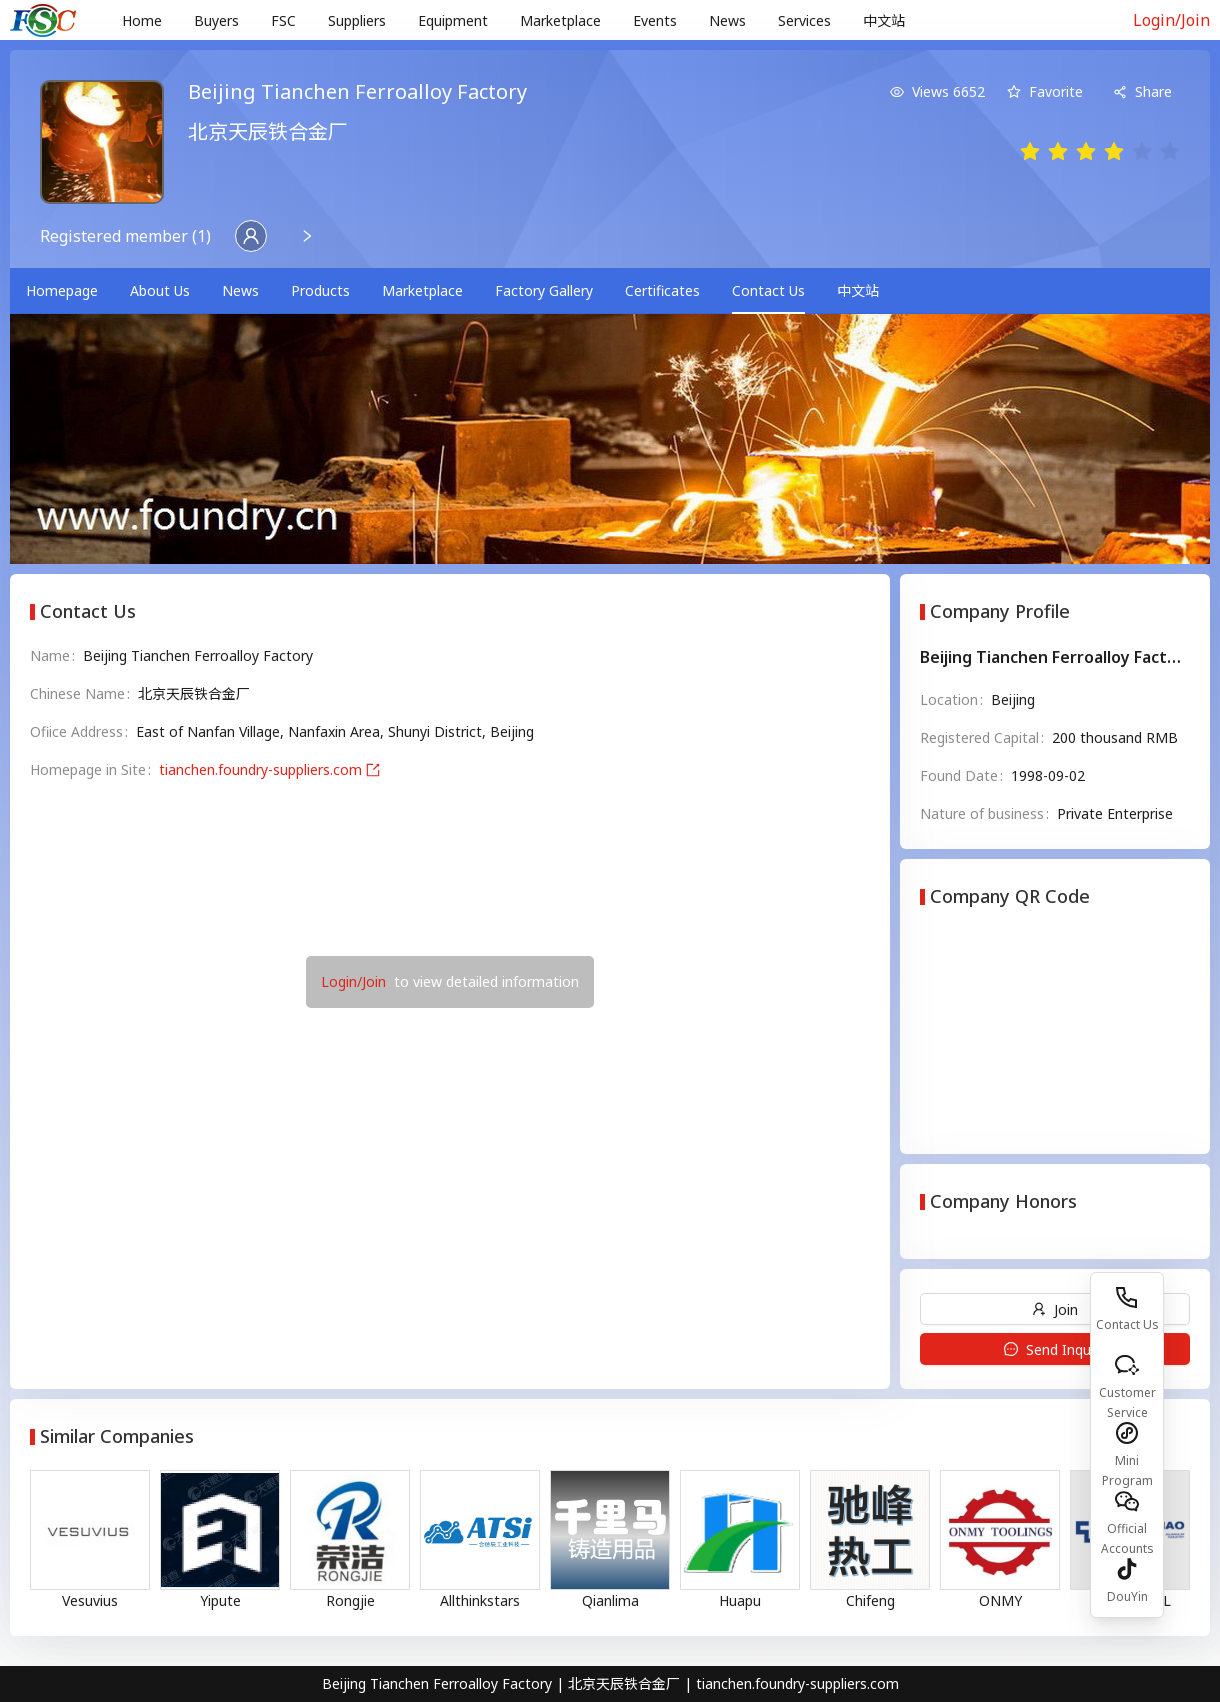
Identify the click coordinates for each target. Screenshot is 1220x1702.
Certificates (662, 290)
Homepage (62, 290)
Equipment (453, 20)
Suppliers (357, 20)
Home (142, 20)
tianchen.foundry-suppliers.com (269, 769)
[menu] (604, 20)
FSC (283, 20)
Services (804, 20)
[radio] (1030, 152)
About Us (160, 290)
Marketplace (560, 20)
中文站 (884, 20)
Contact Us (768, 290)
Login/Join (1171, 20)
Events (655, 20)
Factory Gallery (544, 290)
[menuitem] (142, 21)
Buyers (216, 20)
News (727, 20)
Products (320, 290)
